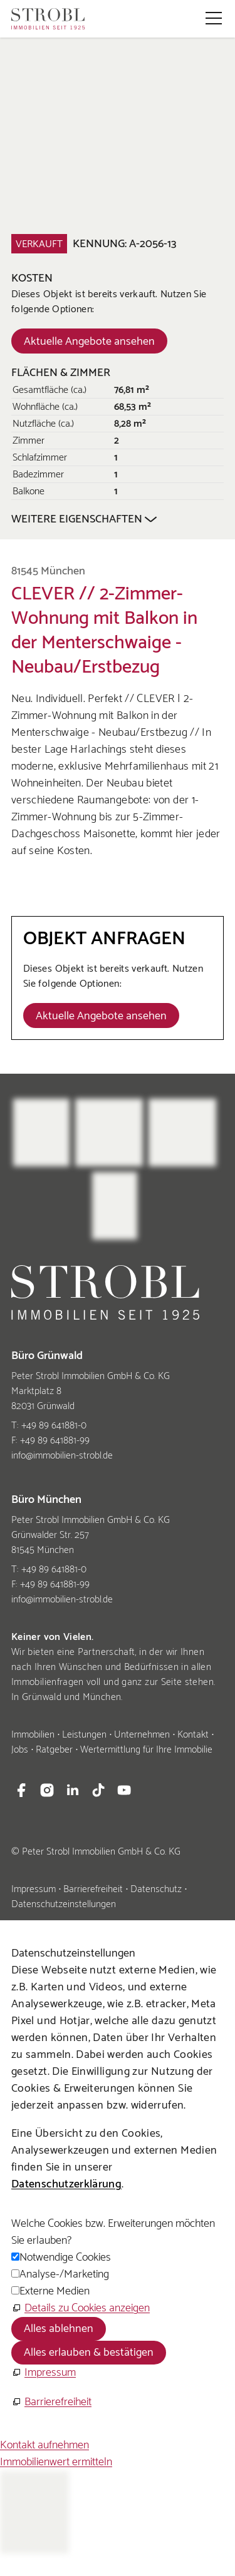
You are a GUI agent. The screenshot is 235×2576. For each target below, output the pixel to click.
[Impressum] (43, 2373)
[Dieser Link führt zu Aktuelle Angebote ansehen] (89, 341)
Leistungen (84, 1734)
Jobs (19, 1749)
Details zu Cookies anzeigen (87, 2308)
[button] (214, 18)
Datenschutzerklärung (66, 2184)
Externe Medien (54, 2291)
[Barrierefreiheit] (51, 2402)
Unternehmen (142, 1734)
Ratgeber (54, 1749)
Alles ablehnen (58, 2328)
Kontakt (193, 1734)
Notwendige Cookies (65, 2257)
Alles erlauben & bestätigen (89, 2352)
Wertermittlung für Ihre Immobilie (146, 1749)
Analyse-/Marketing (64, 2274)
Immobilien (33, 1734)
